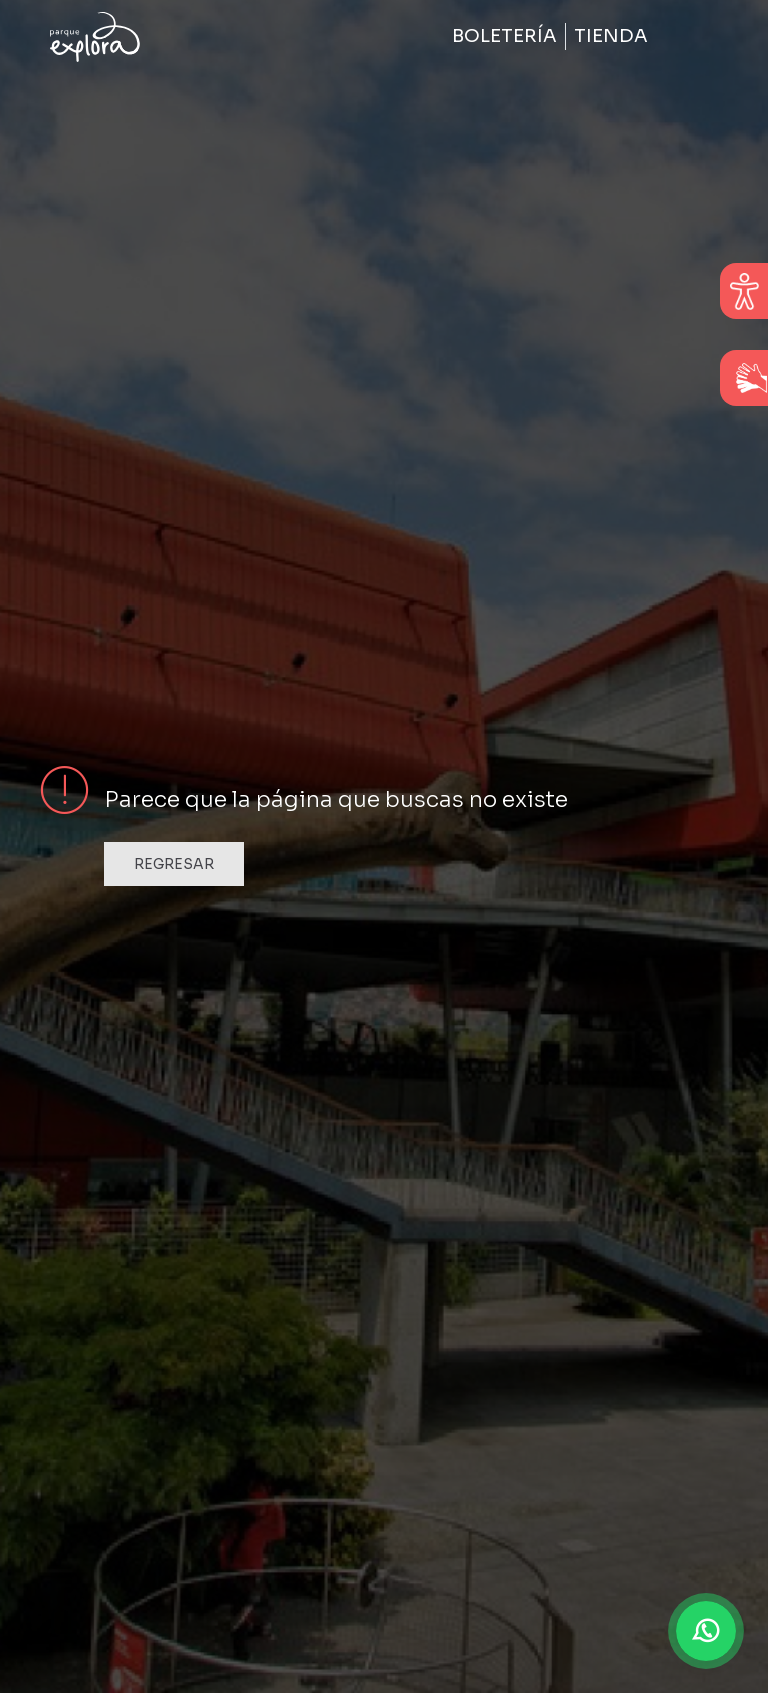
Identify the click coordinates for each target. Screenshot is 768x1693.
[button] (706, 1631)
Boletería (504, 36)
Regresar (174, 864)
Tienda (611, 36)
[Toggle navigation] (691, 37)
